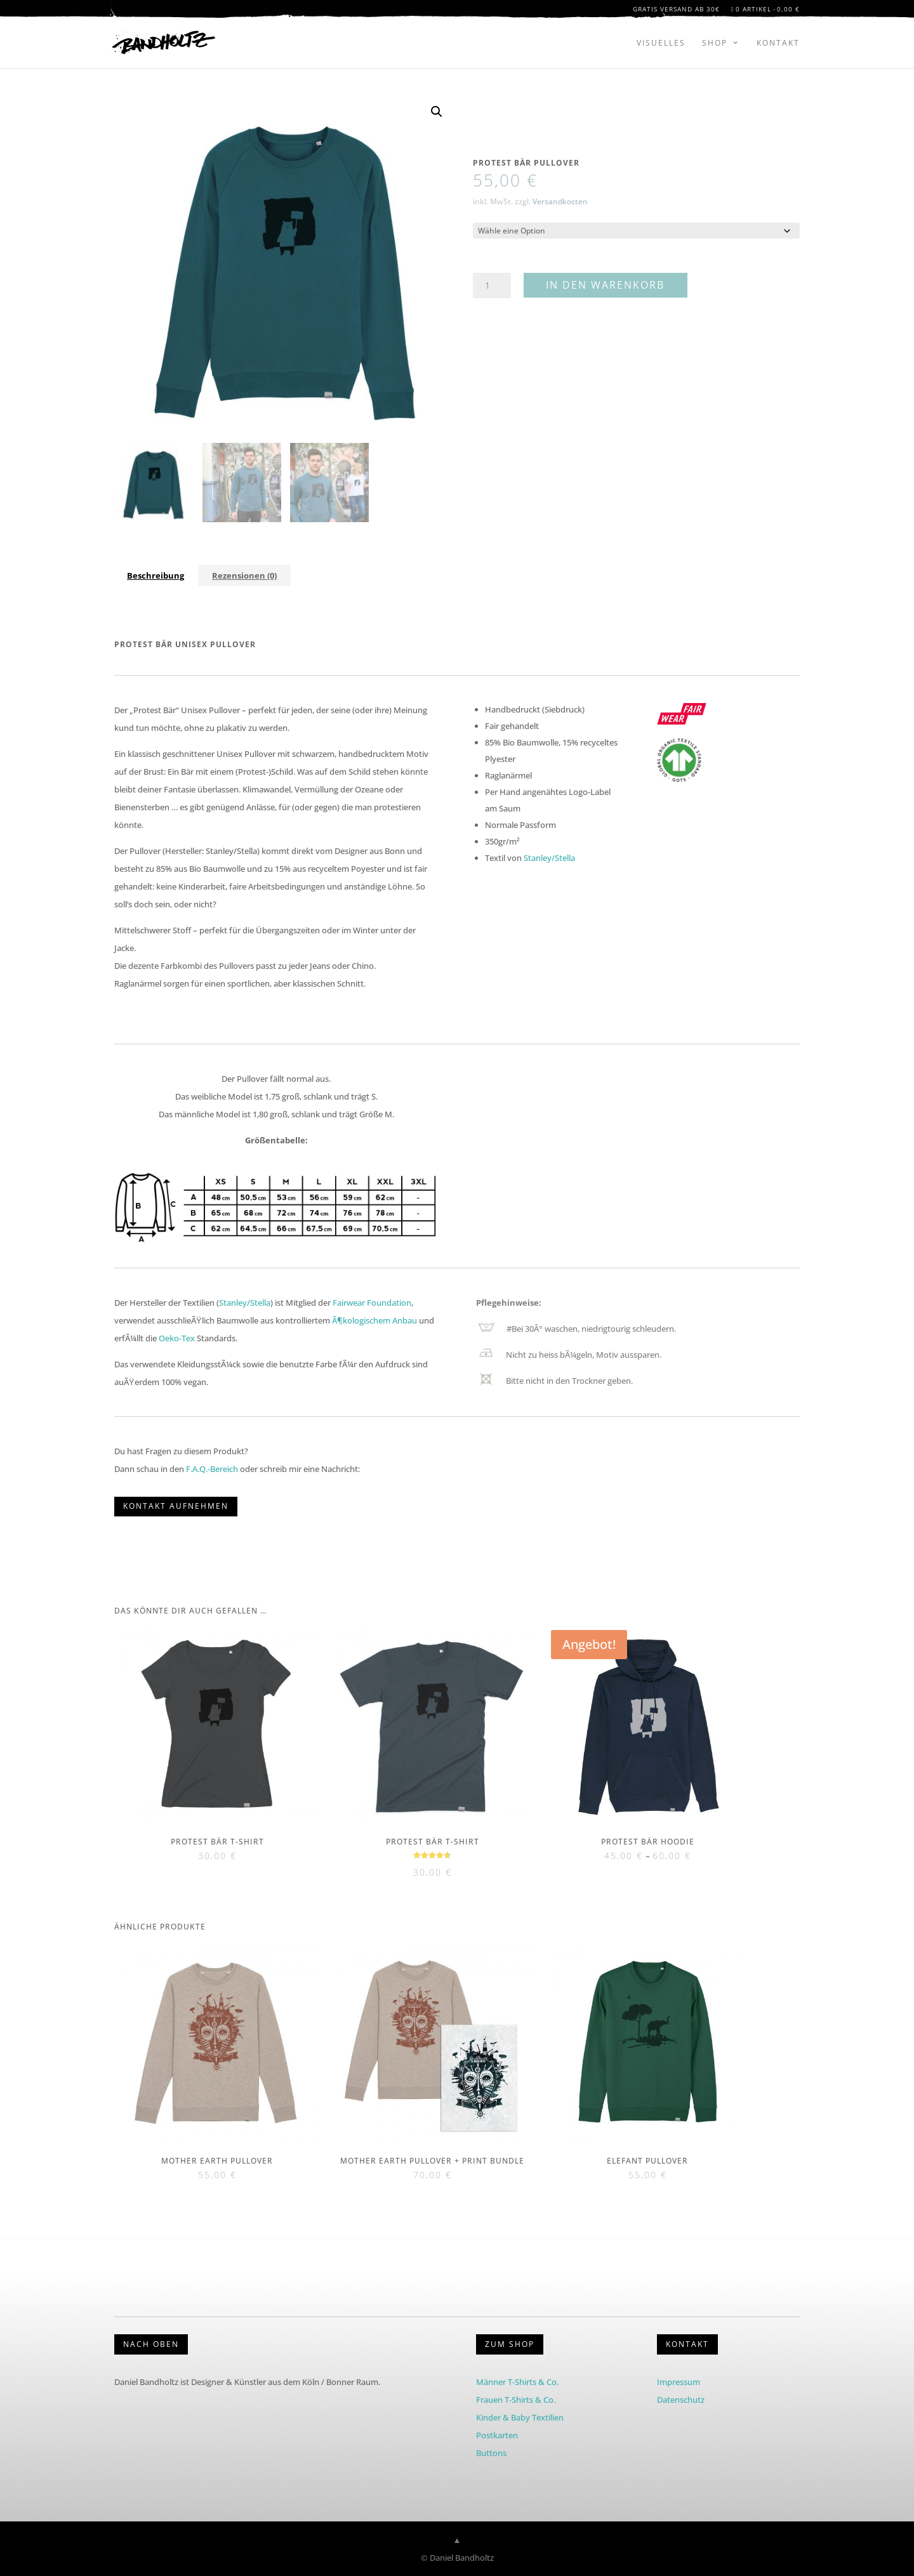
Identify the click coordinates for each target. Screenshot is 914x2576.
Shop (714, 42)
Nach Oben (151, 2344)
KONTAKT (687, 2344)
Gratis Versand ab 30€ (676, 11)
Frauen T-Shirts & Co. (515, 2399)
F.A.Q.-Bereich (212, 1469)
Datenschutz (681, 2399)
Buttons (491, 2453)
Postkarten (497, 2435)
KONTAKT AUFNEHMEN (175, 1506)
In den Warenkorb (605, 285)
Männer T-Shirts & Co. (517, 2382)
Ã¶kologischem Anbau (374, 1320)
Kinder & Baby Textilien (520, 2417)
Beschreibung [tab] (155, 575)
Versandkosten (560, 201)
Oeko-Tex (177, 1338)
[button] (436, 111)
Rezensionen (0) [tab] (244, 575)
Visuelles (661, 42)
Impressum (678, 2382)
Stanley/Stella (549, 858)
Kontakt (778, 42)
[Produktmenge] (492, 285)
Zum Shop (509, 2344)
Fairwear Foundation (372, 1302)
